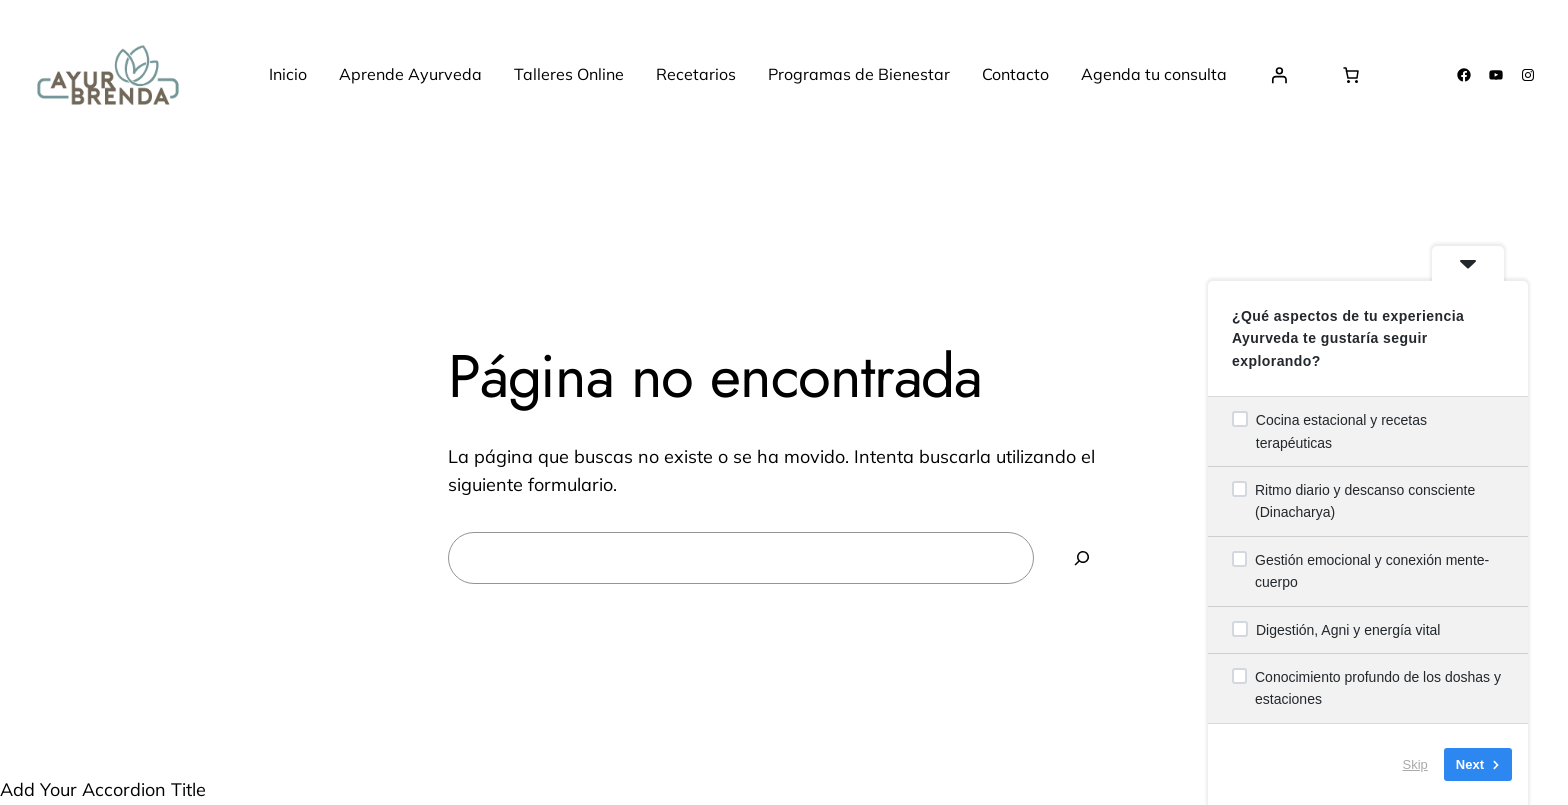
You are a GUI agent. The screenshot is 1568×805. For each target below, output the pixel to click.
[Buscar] (1082, 558)
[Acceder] (1279, 75)
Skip (1415, 764)
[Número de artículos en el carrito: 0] (1351, 75)
